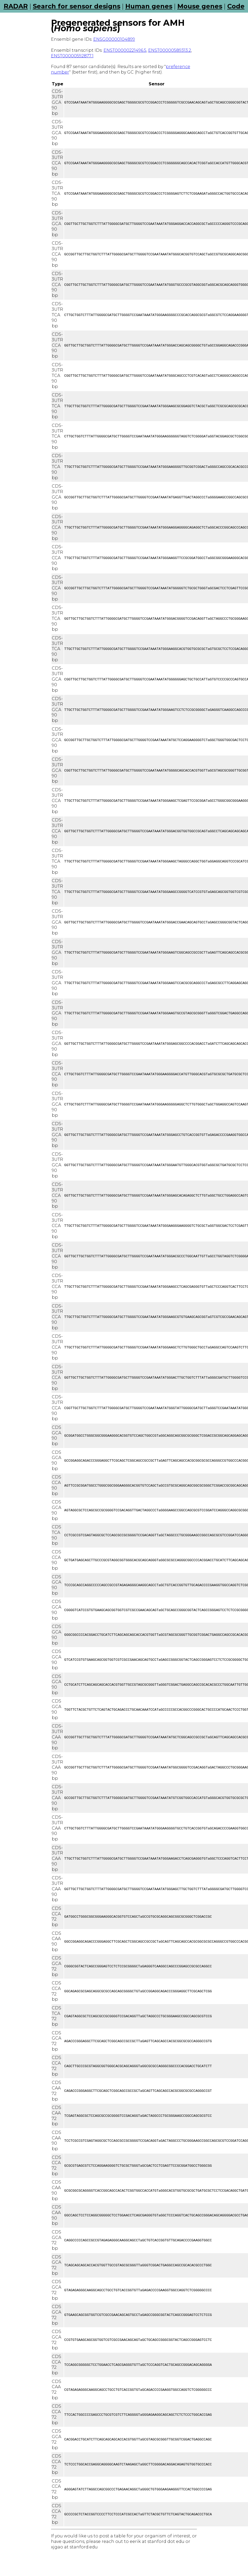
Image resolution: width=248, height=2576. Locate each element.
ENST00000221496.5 (125, 50)
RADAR (16, 6)
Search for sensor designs (76, 6)
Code (236, 6)
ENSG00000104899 (114, 39)
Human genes (148, 6)
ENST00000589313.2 (169, 50)
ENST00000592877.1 (72, 55)
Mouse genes (199, 6)
